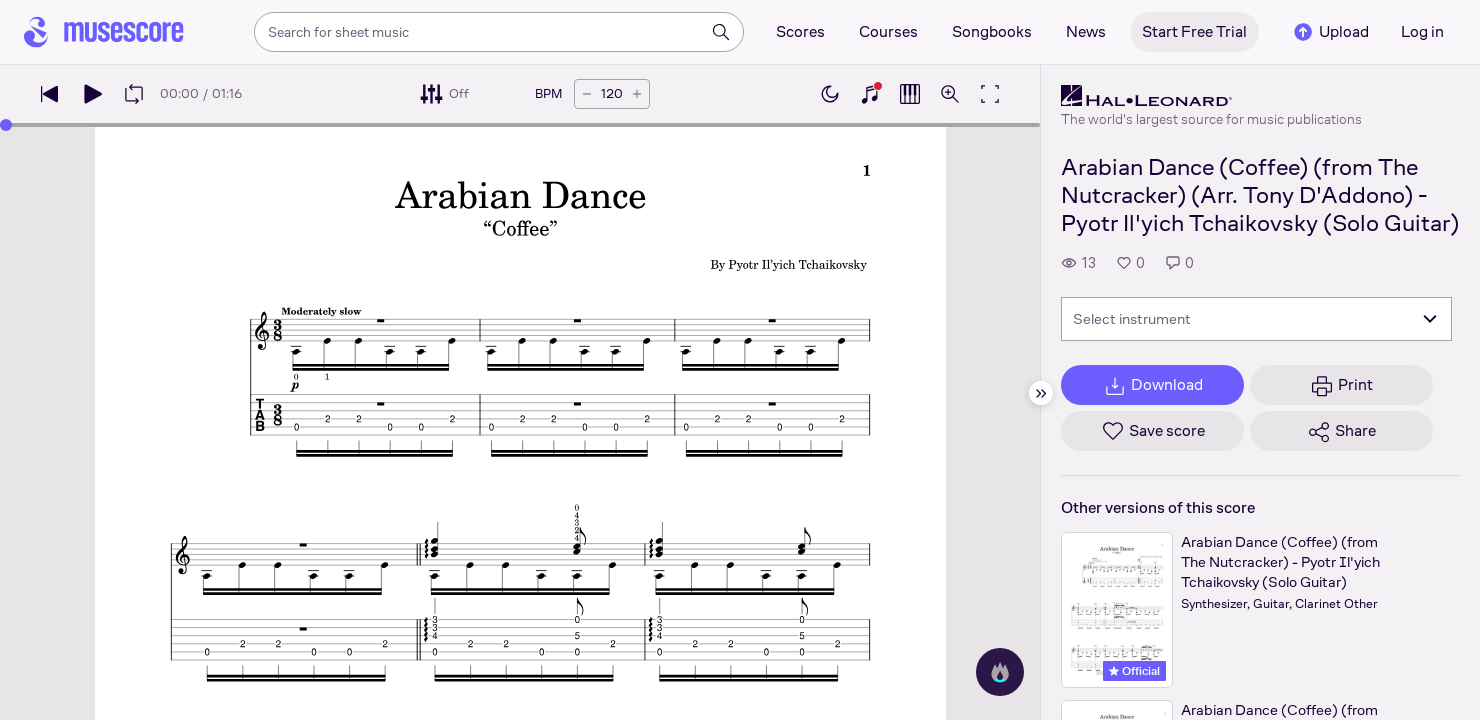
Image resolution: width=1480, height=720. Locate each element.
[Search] (721, 32)
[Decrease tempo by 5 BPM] (587, 94)
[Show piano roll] (910, 94)
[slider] (6, 125)
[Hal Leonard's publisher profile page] (1211, 96)
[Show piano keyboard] (870, 94)
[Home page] (104, 32)
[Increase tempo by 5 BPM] (637, 94)
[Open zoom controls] (950, 94)
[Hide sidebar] (1041, 393)
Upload (1330, 32)
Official (1134, 671)
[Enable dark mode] (830, 94)
